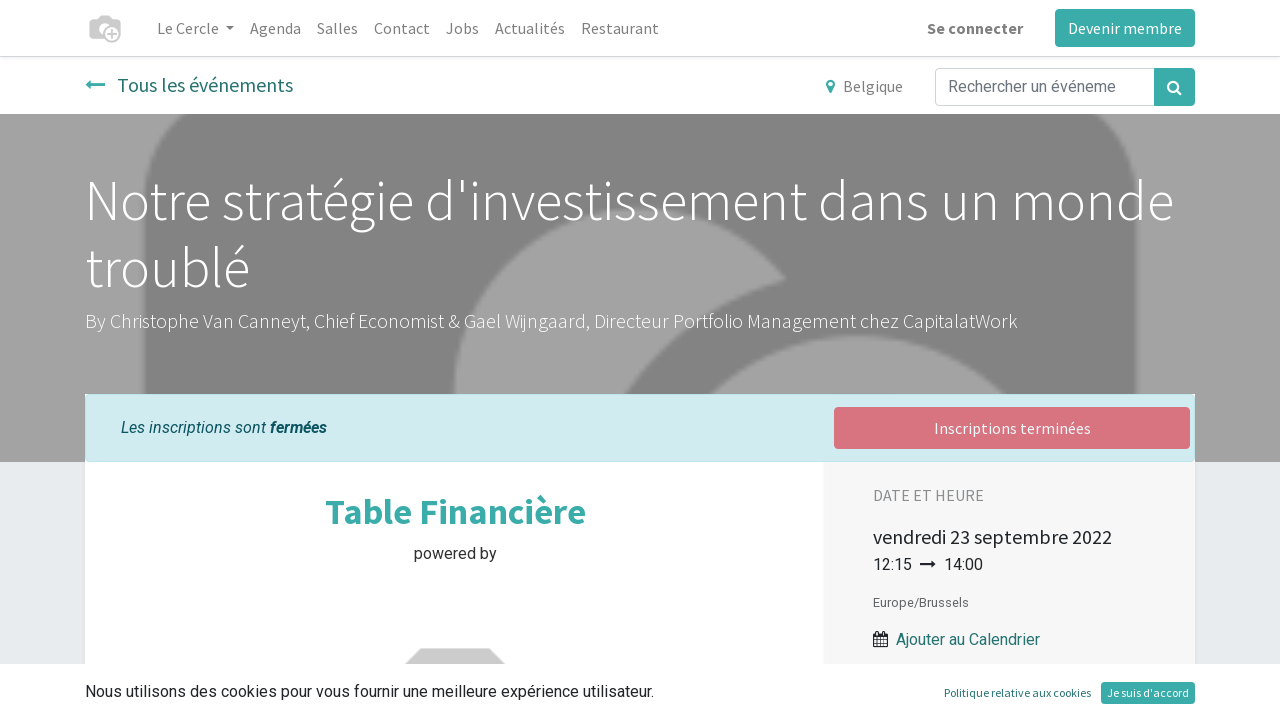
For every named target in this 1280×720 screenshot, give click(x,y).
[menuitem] (275, 28)
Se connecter (975, 28)
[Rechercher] (1174, 87)
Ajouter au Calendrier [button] (968, 639)
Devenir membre (1125, 28)
